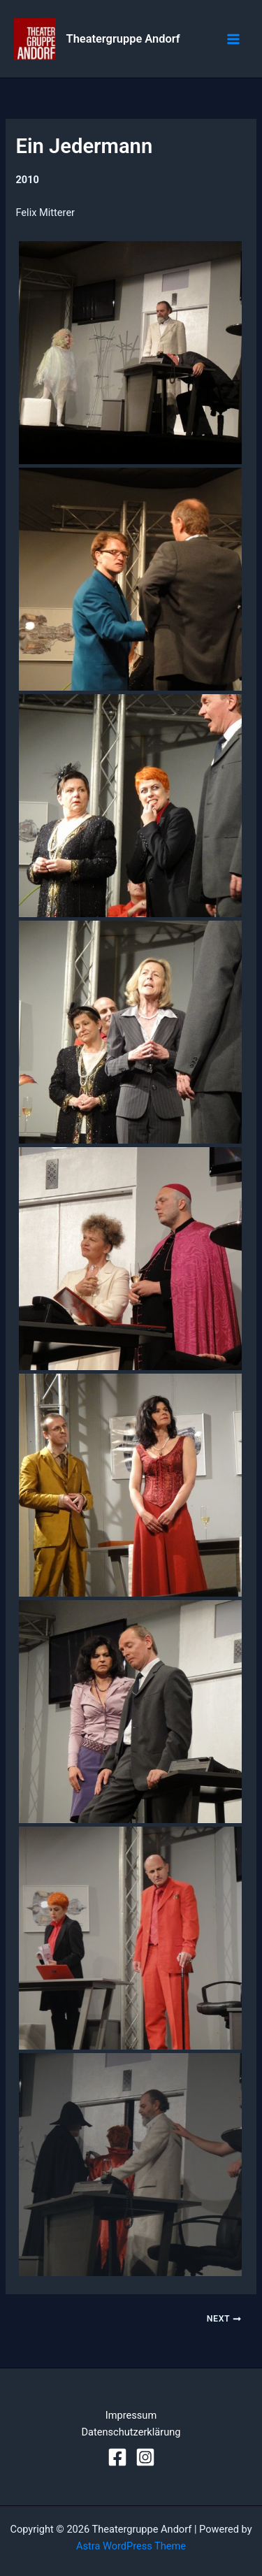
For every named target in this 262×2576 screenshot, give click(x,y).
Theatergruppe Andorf (123, 38)
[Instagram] (145, 2457)
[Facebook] (117, 2457)
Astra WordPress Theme (131, 2546)
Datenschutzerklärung (131, 2432)
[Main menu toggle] (233, 39)
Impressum (131, 2415)
